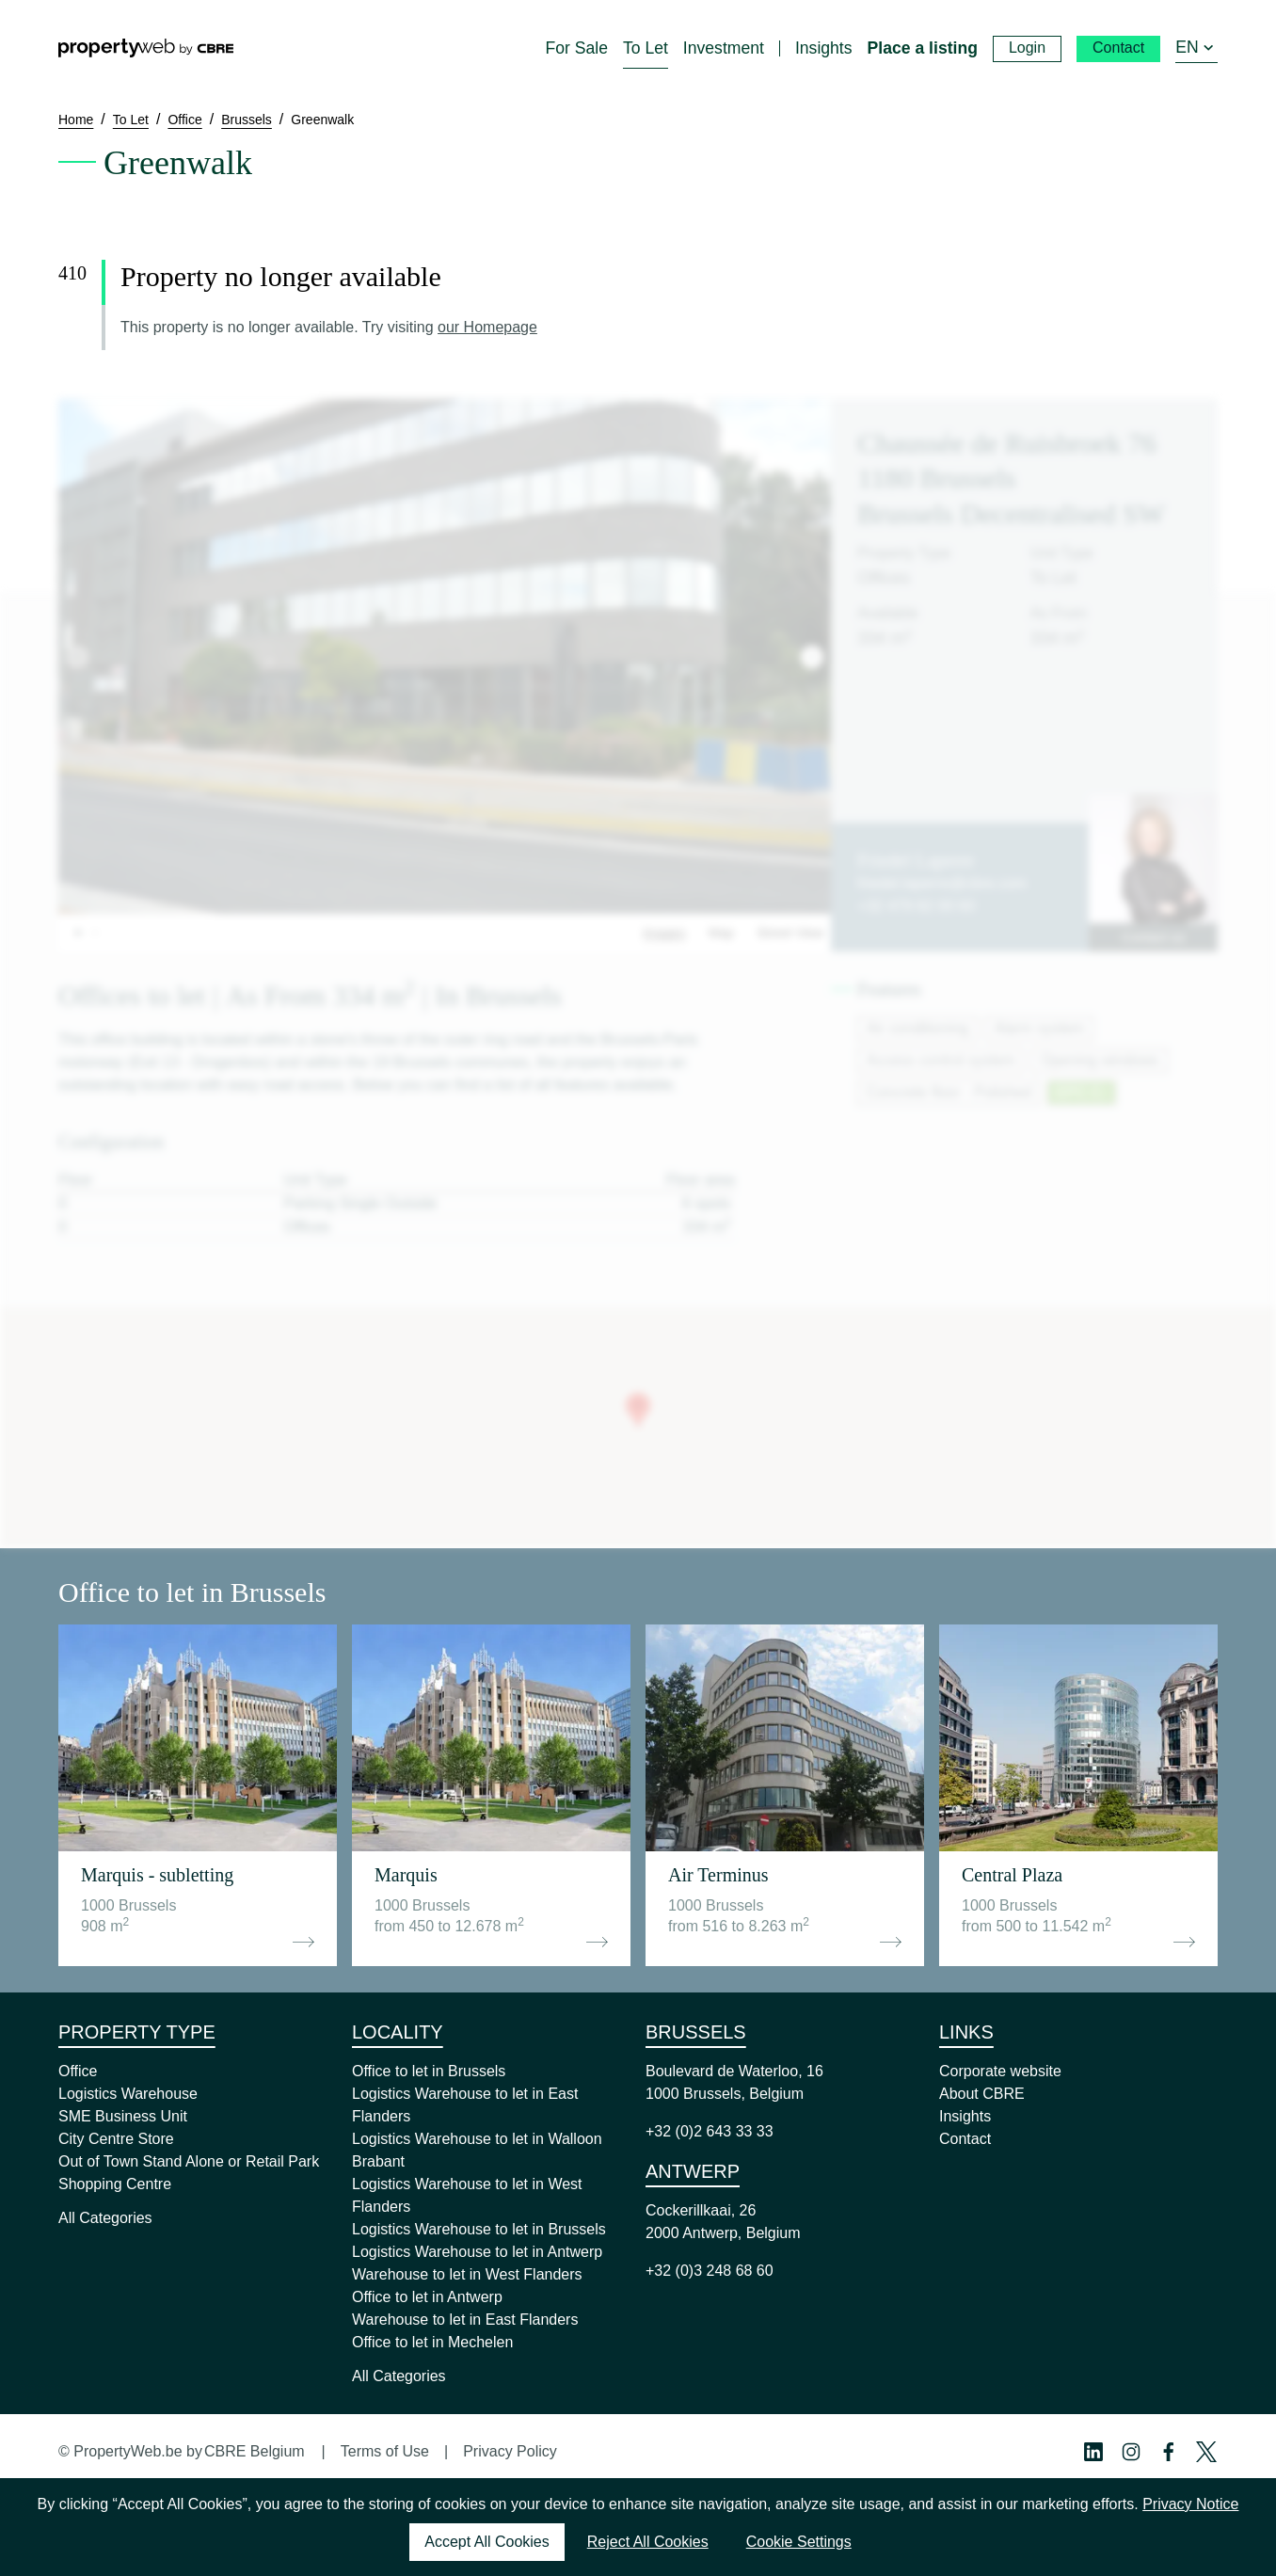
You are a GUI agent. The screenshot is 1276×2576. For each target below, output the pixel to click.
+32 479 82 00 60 (916, 906)
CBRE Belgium (254, 2451)
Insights (965, 2116)
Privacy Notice (1190, 2504)
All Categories (105, 2218)
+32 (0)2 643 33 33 (710, 2131)
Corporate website (1000, 2071)
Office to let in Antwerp (427, 2297)
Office (78, 2071)
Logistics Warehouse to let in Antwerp (477, 2252)
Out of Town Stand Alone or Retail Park (188, 2161)
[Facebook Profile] (1168, 2451)
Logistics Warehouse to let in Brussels (479, 2229)
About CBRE (982, 2094)
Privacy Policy (510, 2451)
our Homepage (487, 327)
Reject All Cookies (648, 2542)
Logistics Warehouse (128, 2094)
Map (721, 932)
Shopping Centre (114, 2184)
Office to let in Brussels (428, 2071)
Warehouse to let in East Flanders (465, 2320)
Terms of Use (385, 2451)
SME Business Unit (122, 2116)
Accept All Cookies (487, 2542)
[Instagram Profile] (1131, 2451)
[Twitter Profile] (1206, 2451)
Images (664, 932)
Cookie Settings (799, 2542)
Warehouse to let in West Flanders (467, 2274)
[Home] (145, 48)
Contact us (1153, 937)
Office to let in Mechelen (432, 2342)
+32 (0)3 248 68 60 (710, 2271)
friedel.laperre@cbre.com (942, 883)
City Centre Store (116, 2139)
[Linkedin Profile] (1093, 2451)
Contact (965, 2139)
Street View (790, 932)
